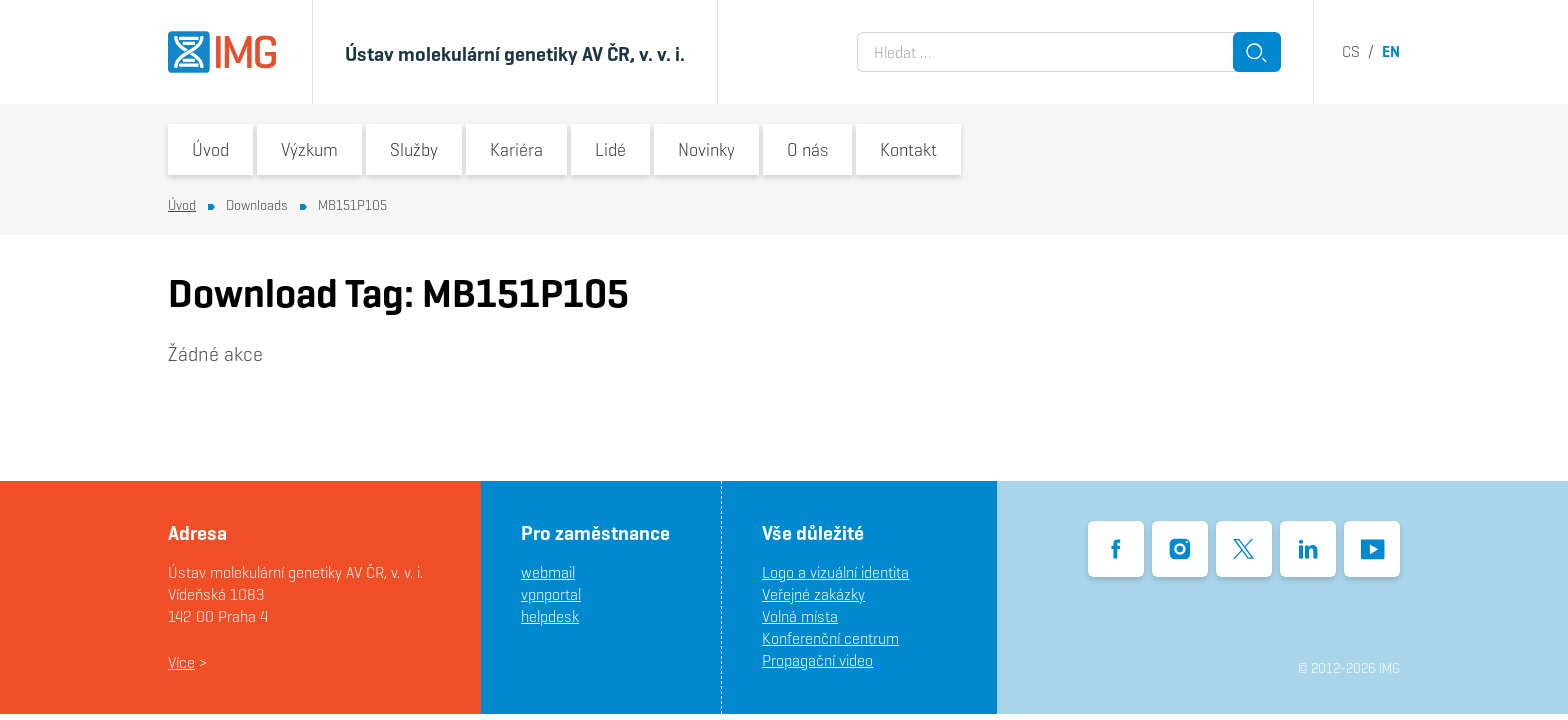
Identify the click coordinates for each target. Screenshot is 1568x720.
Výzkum (309, 149)
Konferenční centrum (830, 638)
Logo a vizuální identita (835, 572)
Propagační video (817, 660)
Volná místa (800, 616)
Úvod (210, 149)
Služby (414, 149)
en (1391, 51)
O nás (807, 149)
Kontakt (908, 149)
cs (1351, 51)
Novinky (706, 149)
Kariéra (516, 149)
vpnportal (551, 594)
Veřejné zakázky (813, 594)
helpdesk (550, 616)
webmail (548, 572)
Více (181, 662)
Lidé (610, 149)
